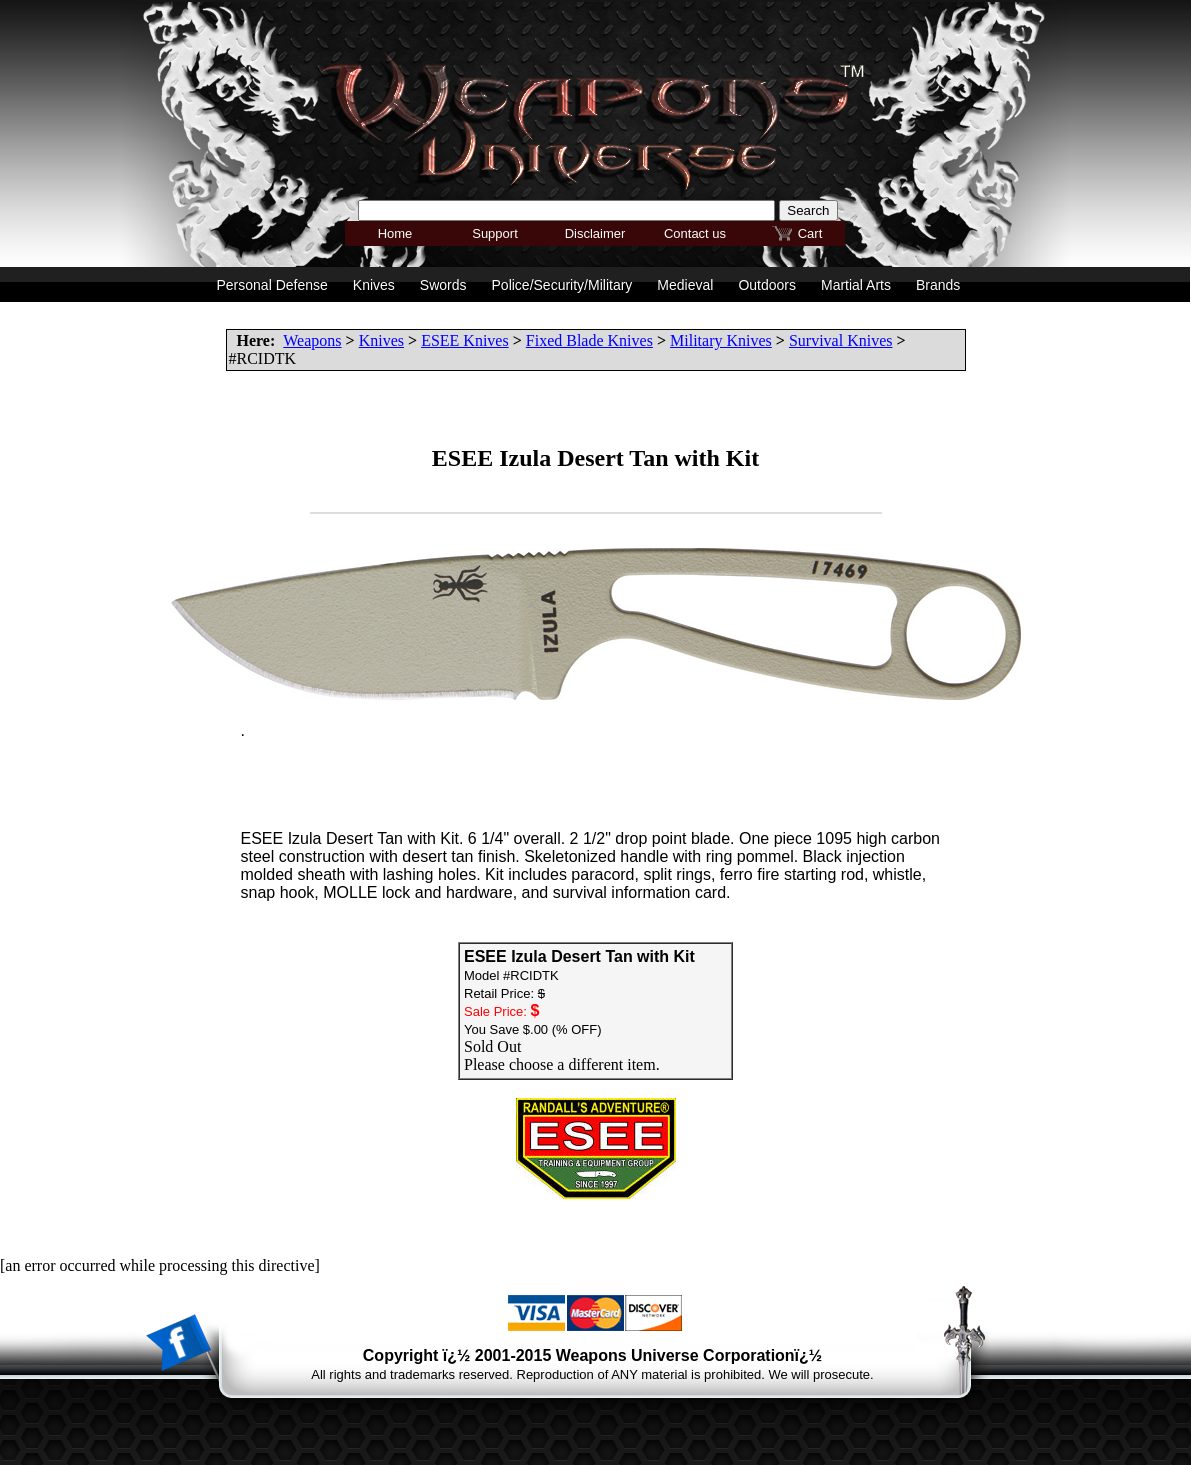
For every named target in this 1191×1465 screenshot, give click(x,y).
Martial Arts (856, 285)
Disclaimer (595, 233)
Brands (938, 285)
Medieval (685, 285)
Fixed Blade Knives (589, 340)
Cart (810, 233)
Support (495, 233)
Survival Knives (841, 340)
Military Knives (721, 340)
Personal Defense (272, 285)
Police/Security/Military (562, 285)
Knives (381, 340)
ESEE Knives (465, 340)
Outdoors (767, 285)
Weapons (312, 340)
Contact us (695, 233)
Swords (443, 285)
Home (395, 233)
